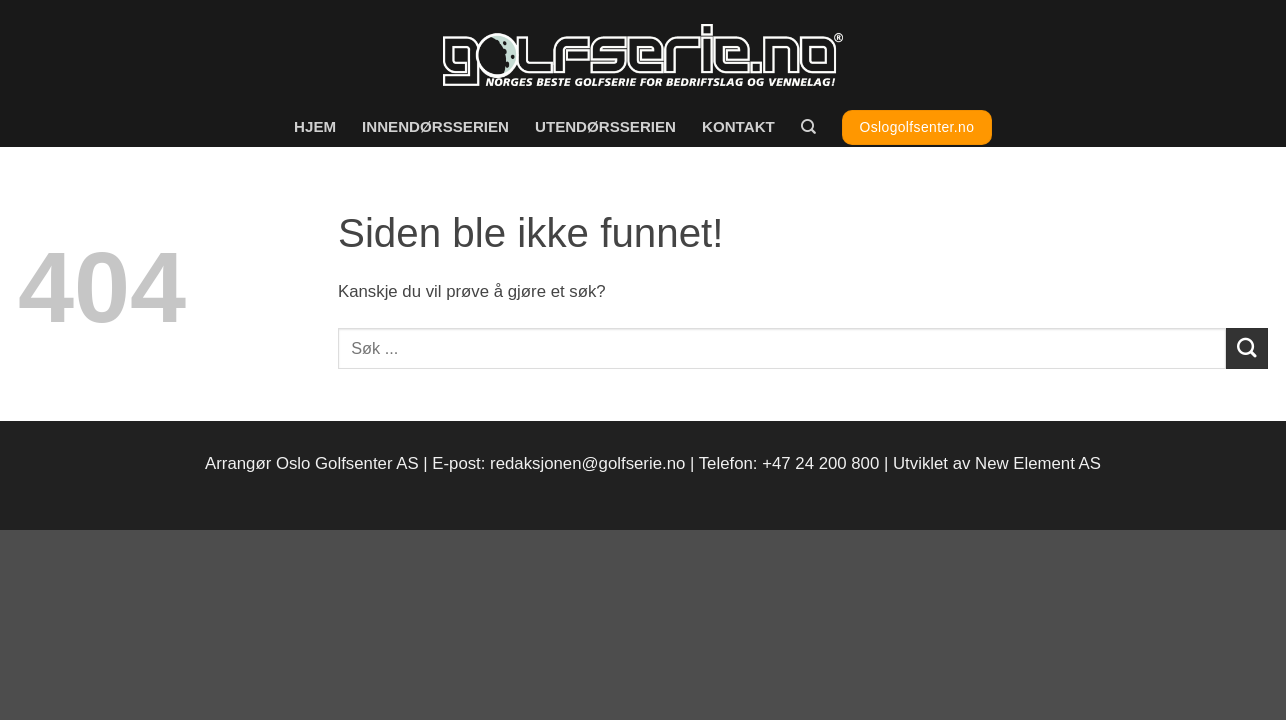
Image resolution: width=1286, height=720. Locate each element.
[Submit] (1247, 348)
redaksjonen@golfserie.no (587, 463)
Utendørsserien (605, 126)
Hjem (315, 126)
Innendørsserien (435, 126)
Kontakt (738, 126)
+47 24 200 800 (820, 463)
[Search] (808, 127)
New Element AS (1038, 463)
